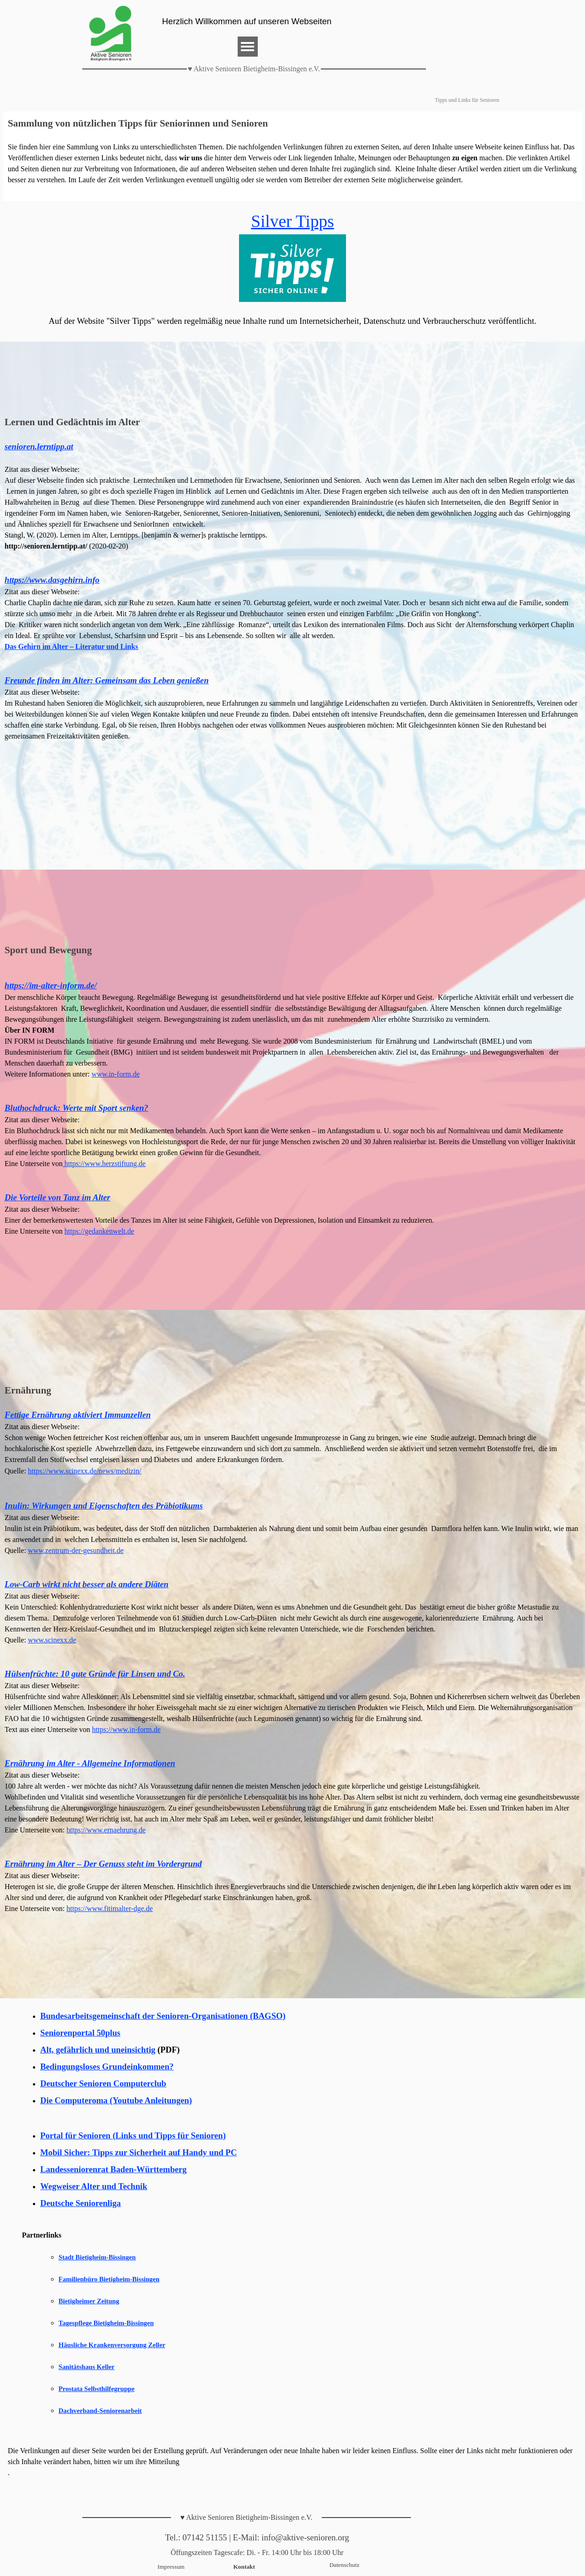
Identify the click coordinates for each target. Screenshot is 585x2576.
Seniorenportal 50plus (80, 2033)
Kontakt (244, 2566)
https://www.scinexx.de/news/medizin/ (84, 1471)
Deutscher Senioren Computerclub (103, 2083)
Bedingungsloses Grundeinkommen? (107, 2066)
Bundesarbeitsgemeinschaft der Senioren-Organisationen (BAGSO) (163, 2016)
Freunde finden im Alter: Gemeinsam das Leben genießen (107, 680)
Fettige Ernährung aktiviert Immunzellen (78, 1415)
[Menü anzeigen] (248, 47)
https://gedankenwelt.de (99, 1231)
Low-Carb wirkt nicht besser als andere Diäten (87, 1584)
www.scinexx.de (52, 1640)
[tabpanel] (292, 156)
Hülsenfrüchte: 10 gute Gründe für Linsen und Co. (95, 1674)
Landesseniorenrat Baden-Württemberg (113, 2169)
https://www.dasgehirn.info (52, 580)
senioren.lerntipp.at (39, 446)
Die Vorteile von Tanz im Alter (57, 1197)
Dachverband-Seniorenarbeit (100, 2410)
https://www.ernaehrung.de (106, 1830)
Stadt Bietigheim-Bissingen (97, 2257)
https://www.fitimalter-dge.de (110, 1908)
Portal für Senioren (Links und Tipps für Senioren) (133, 2135)
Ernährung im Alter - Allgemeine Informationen (90, 1763)
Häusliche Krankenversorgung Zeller (111, 2345)
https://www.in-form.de (126, 1729)
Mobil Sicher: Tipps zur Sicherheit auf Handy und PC (138, 2152)
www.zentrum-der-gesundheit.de (75, 1550)
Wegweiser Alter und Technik (93, 2186)
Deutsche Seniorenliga (80, 2203)
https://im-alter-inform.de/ (51, 985)
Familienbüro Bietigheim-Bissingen (109, 2279)
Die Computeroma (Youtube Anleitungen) (116, 2100)
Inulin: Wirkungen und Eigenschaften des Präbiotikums (104, 1505)
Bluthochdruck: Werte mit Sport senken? (76, 1108)
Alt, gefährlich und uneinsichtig (97, 2049)
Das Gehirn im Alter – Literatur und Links (71, 646)
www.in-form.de (115, 1074)
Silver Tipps (292, 221)
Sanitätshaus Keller (86, 2366)
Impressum (171, 2566)
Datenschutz (345, 2564)
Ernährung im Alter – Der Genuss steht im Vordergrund (103, 1864)
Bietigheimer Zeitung (88, 2301)
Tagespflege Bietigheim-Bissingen (106, 2323)
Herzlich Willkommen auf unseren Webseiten (247, 21)
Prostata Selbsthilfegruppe (96, 2388)
